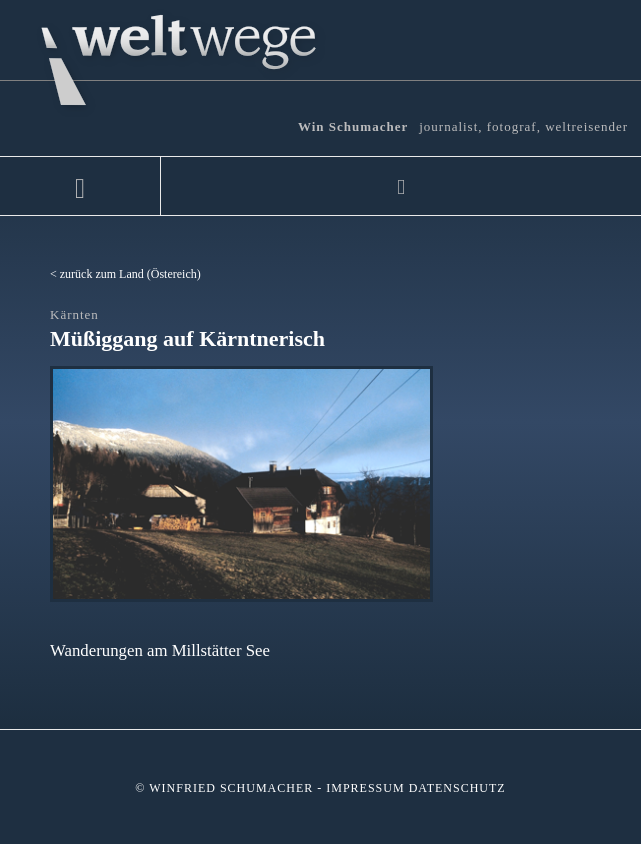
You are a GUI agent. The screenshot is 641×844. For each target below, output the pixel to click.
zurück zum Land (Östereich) (130, 274)
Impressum (365, 788)
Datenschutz (457, 788)
